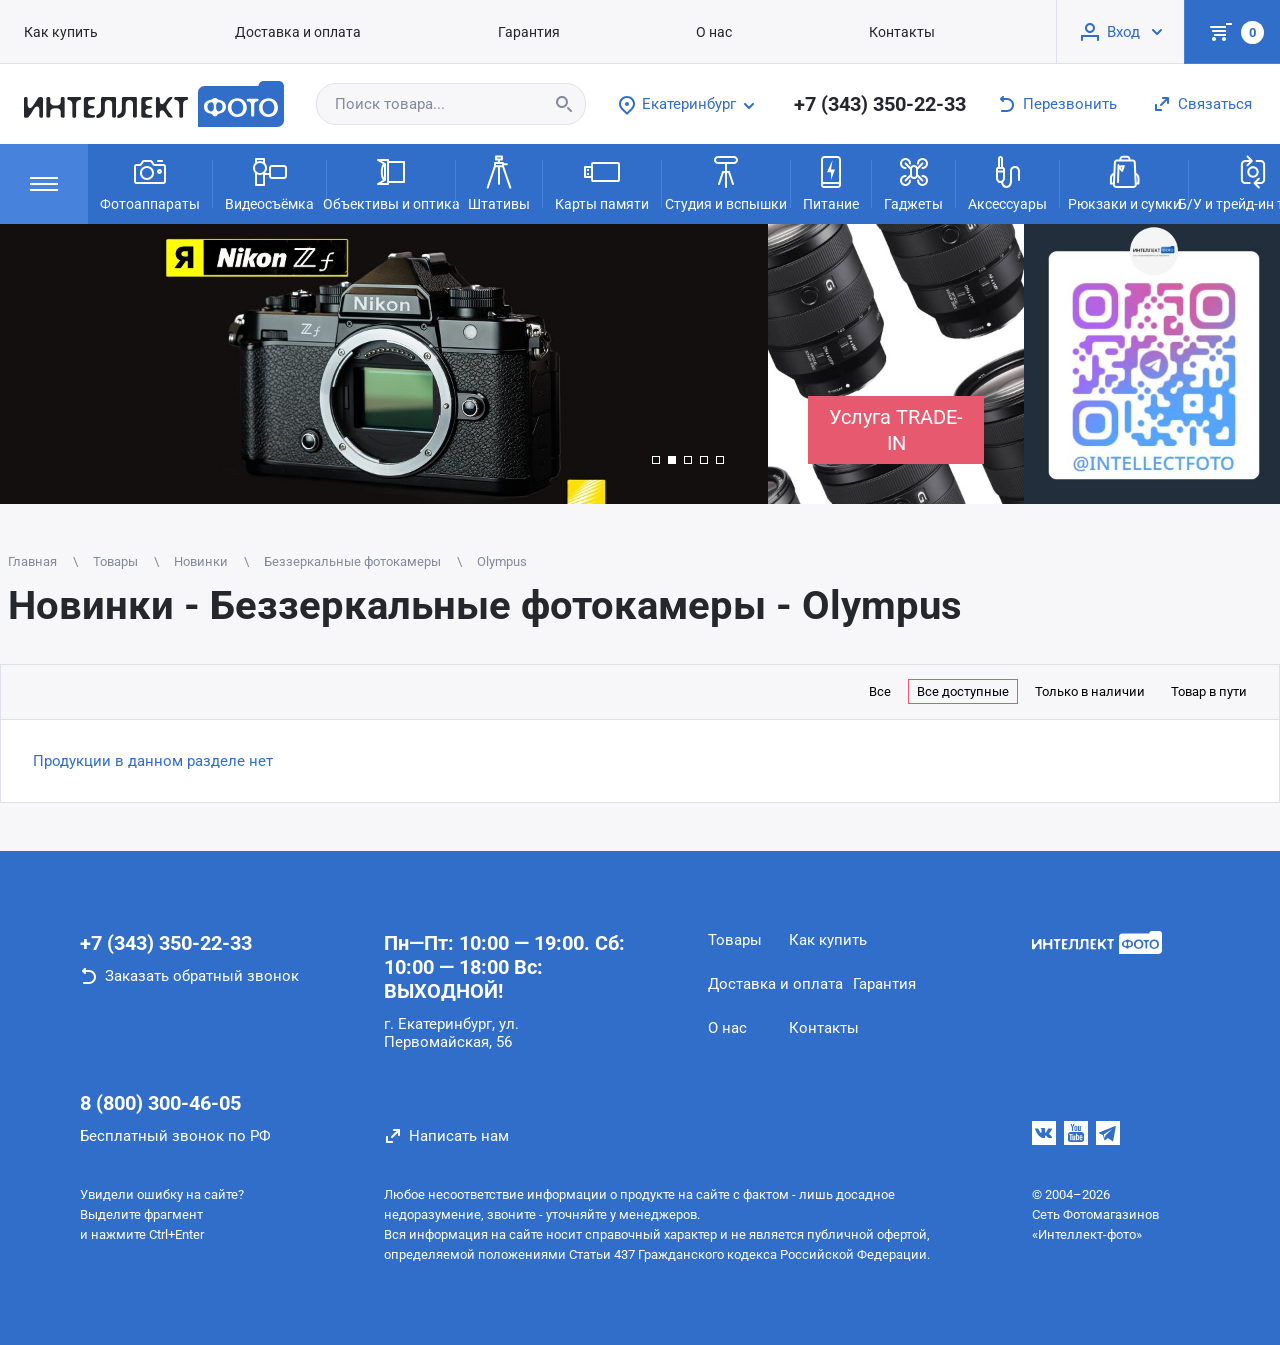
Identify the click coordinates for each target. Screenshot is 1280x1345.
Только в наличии (1090, 691)
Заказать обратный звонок (202, 976)
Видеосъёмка (269, 182)
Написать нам (459, 1136)
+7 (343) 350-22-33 (880, 104)
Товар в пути (1209, 691)
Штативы (499, 182)
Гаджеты (913, 182)
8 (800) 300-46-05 (160, 1103)
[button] (656, 460)
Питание (831, 182)
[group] (384, 364)
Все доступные (963, 691)
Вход (1123, 32)
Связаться (1215, 104)
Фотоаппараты (150, 182)
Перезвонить (1070, 104)
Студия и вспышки (726, 182)
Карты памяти (602, 182)
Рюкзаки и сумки (1124, 182)
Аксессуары (1007, 182)
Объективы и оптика (391, 182)
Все (880, 691)
